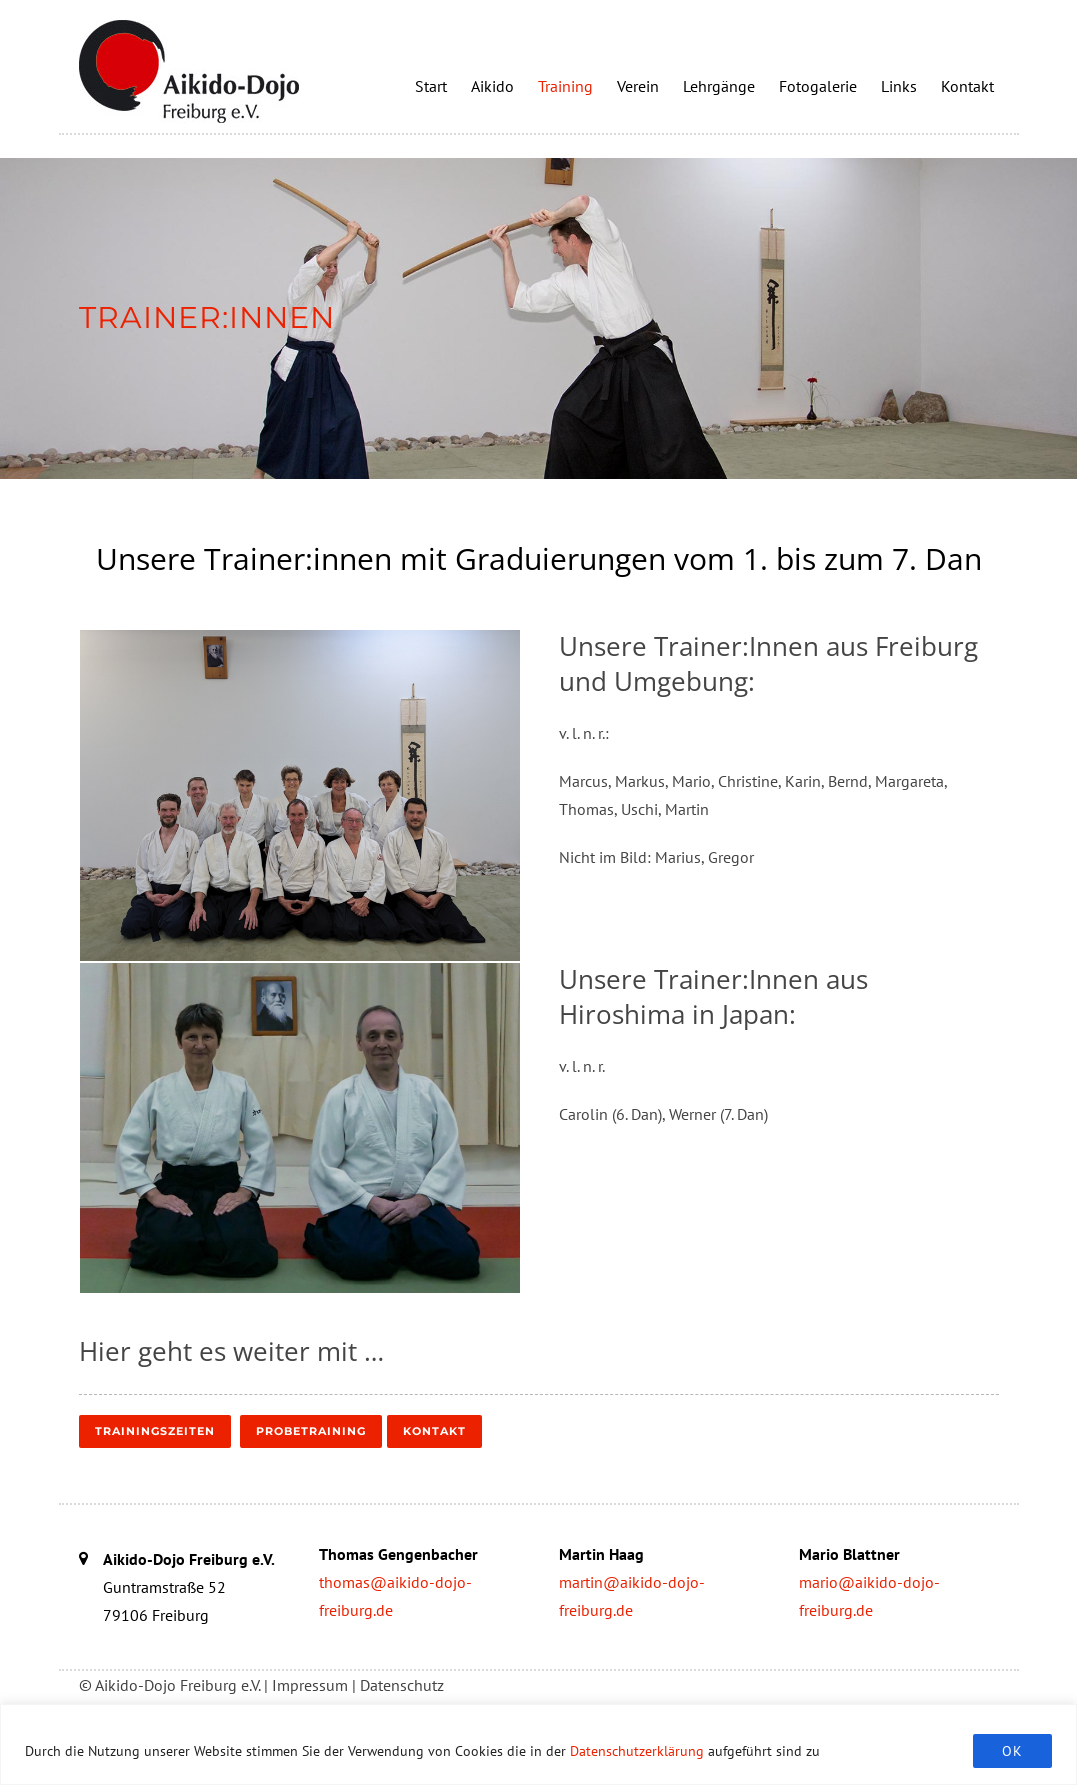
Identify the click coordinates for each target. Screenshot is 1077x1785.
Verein (638, 86)
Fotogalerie (818, 86)
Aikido (492, 86)
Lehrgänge (719, 86)
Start (431, 86)
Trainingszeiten (155, 1431)
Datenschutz (402, 1685)
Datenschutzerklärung (637, 1751)
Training (565, 86)
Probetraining (311, 1431)
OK (1012, 1751)
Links (899, 86)
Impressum (310, 1685)
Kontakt (967, 86)
